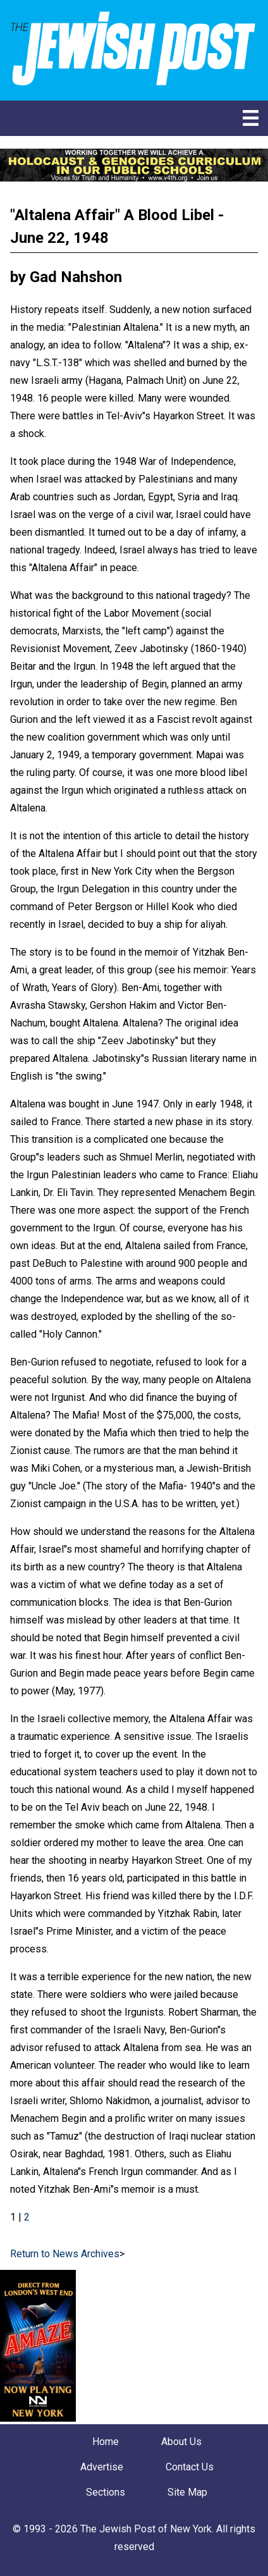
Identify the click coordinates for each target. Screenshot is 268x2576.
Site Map (187, 2492)
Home (105, 2442)
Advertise (101, 2467)
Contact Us (190, 2467)
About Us (181, 2442)
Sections (105, 2492)
